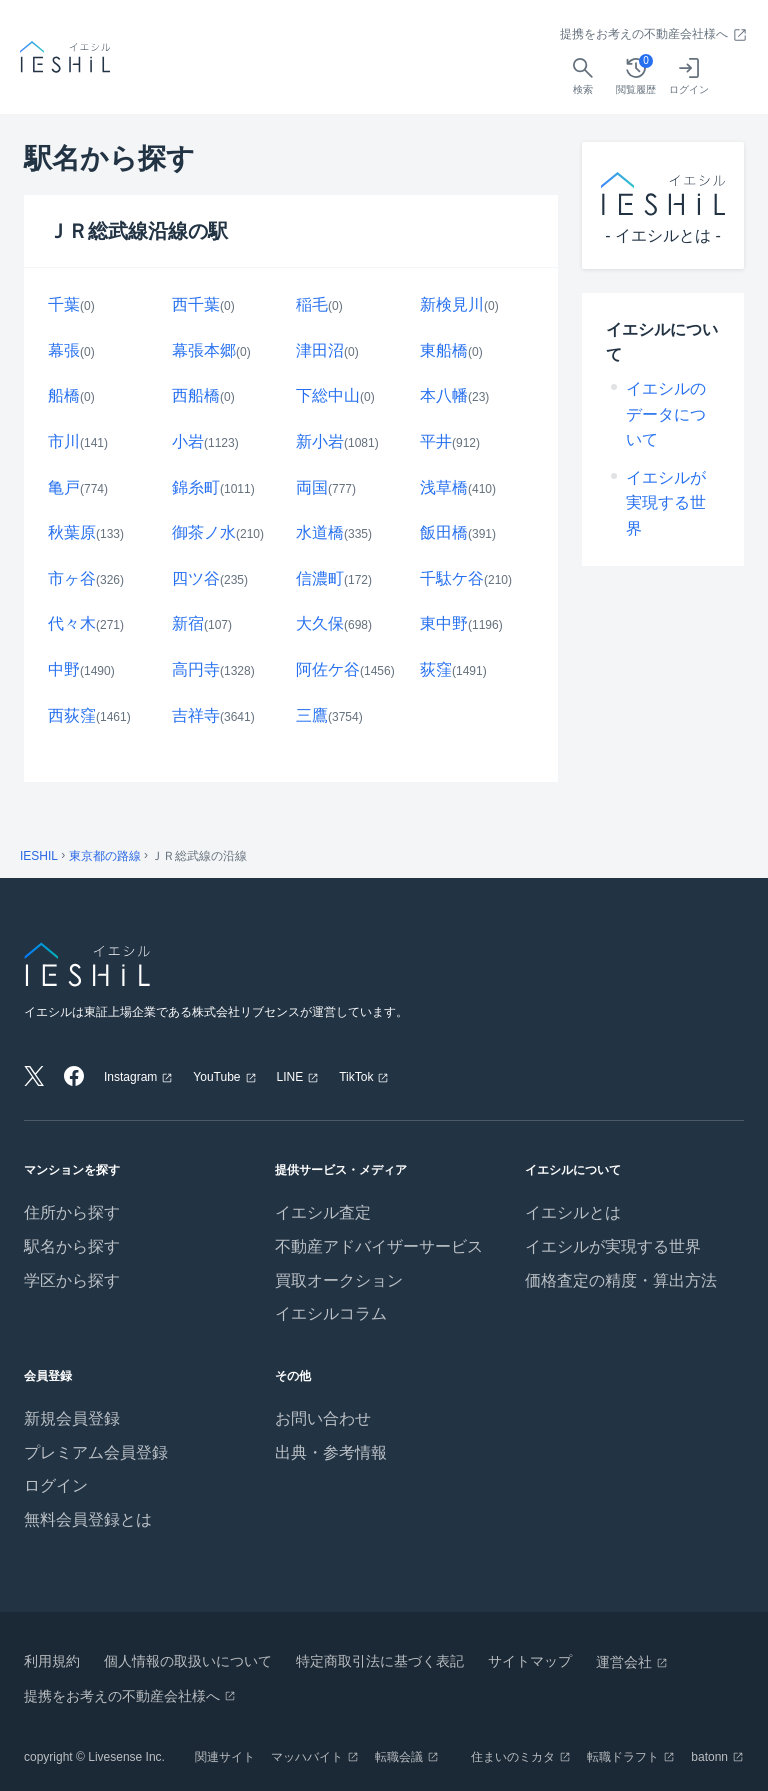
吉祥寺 (196, 715)
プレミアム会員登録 (96, 1452)
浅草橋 (444, 487)
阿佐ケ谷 (328, 669)
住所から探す (72, 1212)
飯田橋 (444, 532)
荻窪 (436, 669)
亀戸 (64, 487)
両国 (312, 487)
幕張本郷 (204, 350)
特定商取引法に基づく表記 (380, 1661)
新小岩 (320, 441)
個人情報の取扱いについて (188, 1661)
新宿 (188, 623)
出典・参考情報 (331, 1452)
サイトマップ (530, 1661)
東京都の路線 (105, 856)
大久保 (320, 623)
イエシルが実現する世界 (666, 503)
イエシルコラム (331, 1313)
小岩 (188, 441)
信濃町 (320, 578)
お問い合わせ (323, 1418)
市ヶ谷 (72, 578)
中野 (64, 669)
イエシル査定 (323, 1212)
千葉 (64, 304)
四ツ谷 (196, 578)
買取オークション (339, 1280)
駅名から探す (72, 1246)
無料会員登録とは (88, 1519)
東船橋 (444, 350)
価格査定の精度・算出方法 (621, 1280)
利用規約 (52, 1661)
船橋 (64, 395)
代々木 (72, 623)
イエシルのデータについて (666, 414)
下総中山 (328, 395)
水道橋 (320, 532)
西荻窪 (72, 715)
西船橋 (196, 395)
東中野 (444, 623)
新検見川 (452, 304)
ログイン (56, 1485)
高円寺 (196, 669)
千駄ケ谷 (452, 578)
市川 (64, 441)
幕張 (64, 350)
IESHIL (39, 856)
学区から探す (72, 1280)
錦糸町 (196, 487)
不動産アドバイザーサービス (379, 1246)
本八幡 (444, 395)
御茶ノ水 (204, 532)
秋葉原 (72, 532)
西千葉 (196, 304)
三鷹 (312, 715)
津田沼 (320, 350)
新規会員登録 (72, 1418)
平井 (436, 441)
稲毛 (312, 304)
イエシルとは (573, 1212)
